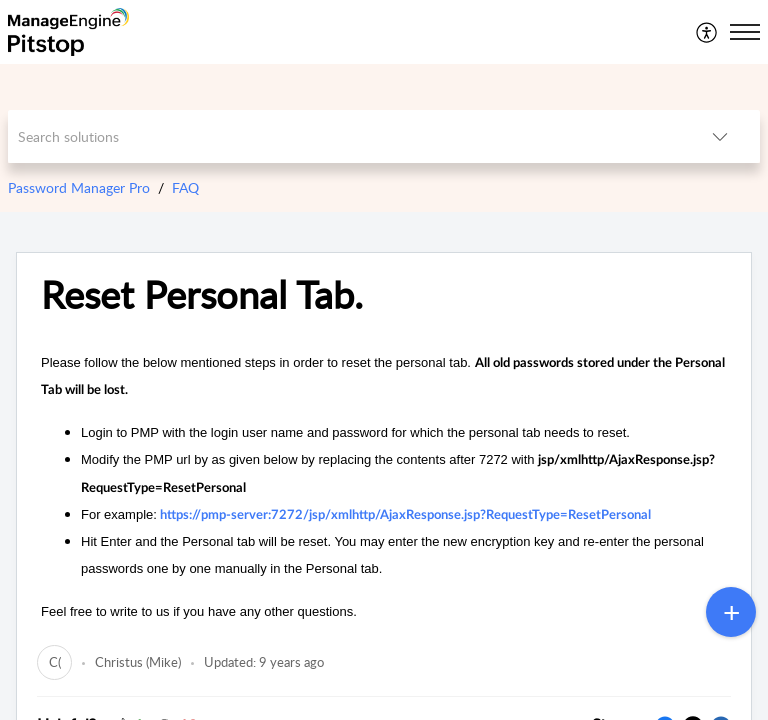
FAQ (185, 187)
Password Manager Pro (79, 187)
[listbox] (720, 136)
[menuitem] (707, 32)
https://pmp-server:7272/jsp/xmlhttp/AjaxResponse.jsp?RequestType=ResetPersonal (405, 515)
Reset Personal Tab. (202, 295)
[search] (344, 136)
